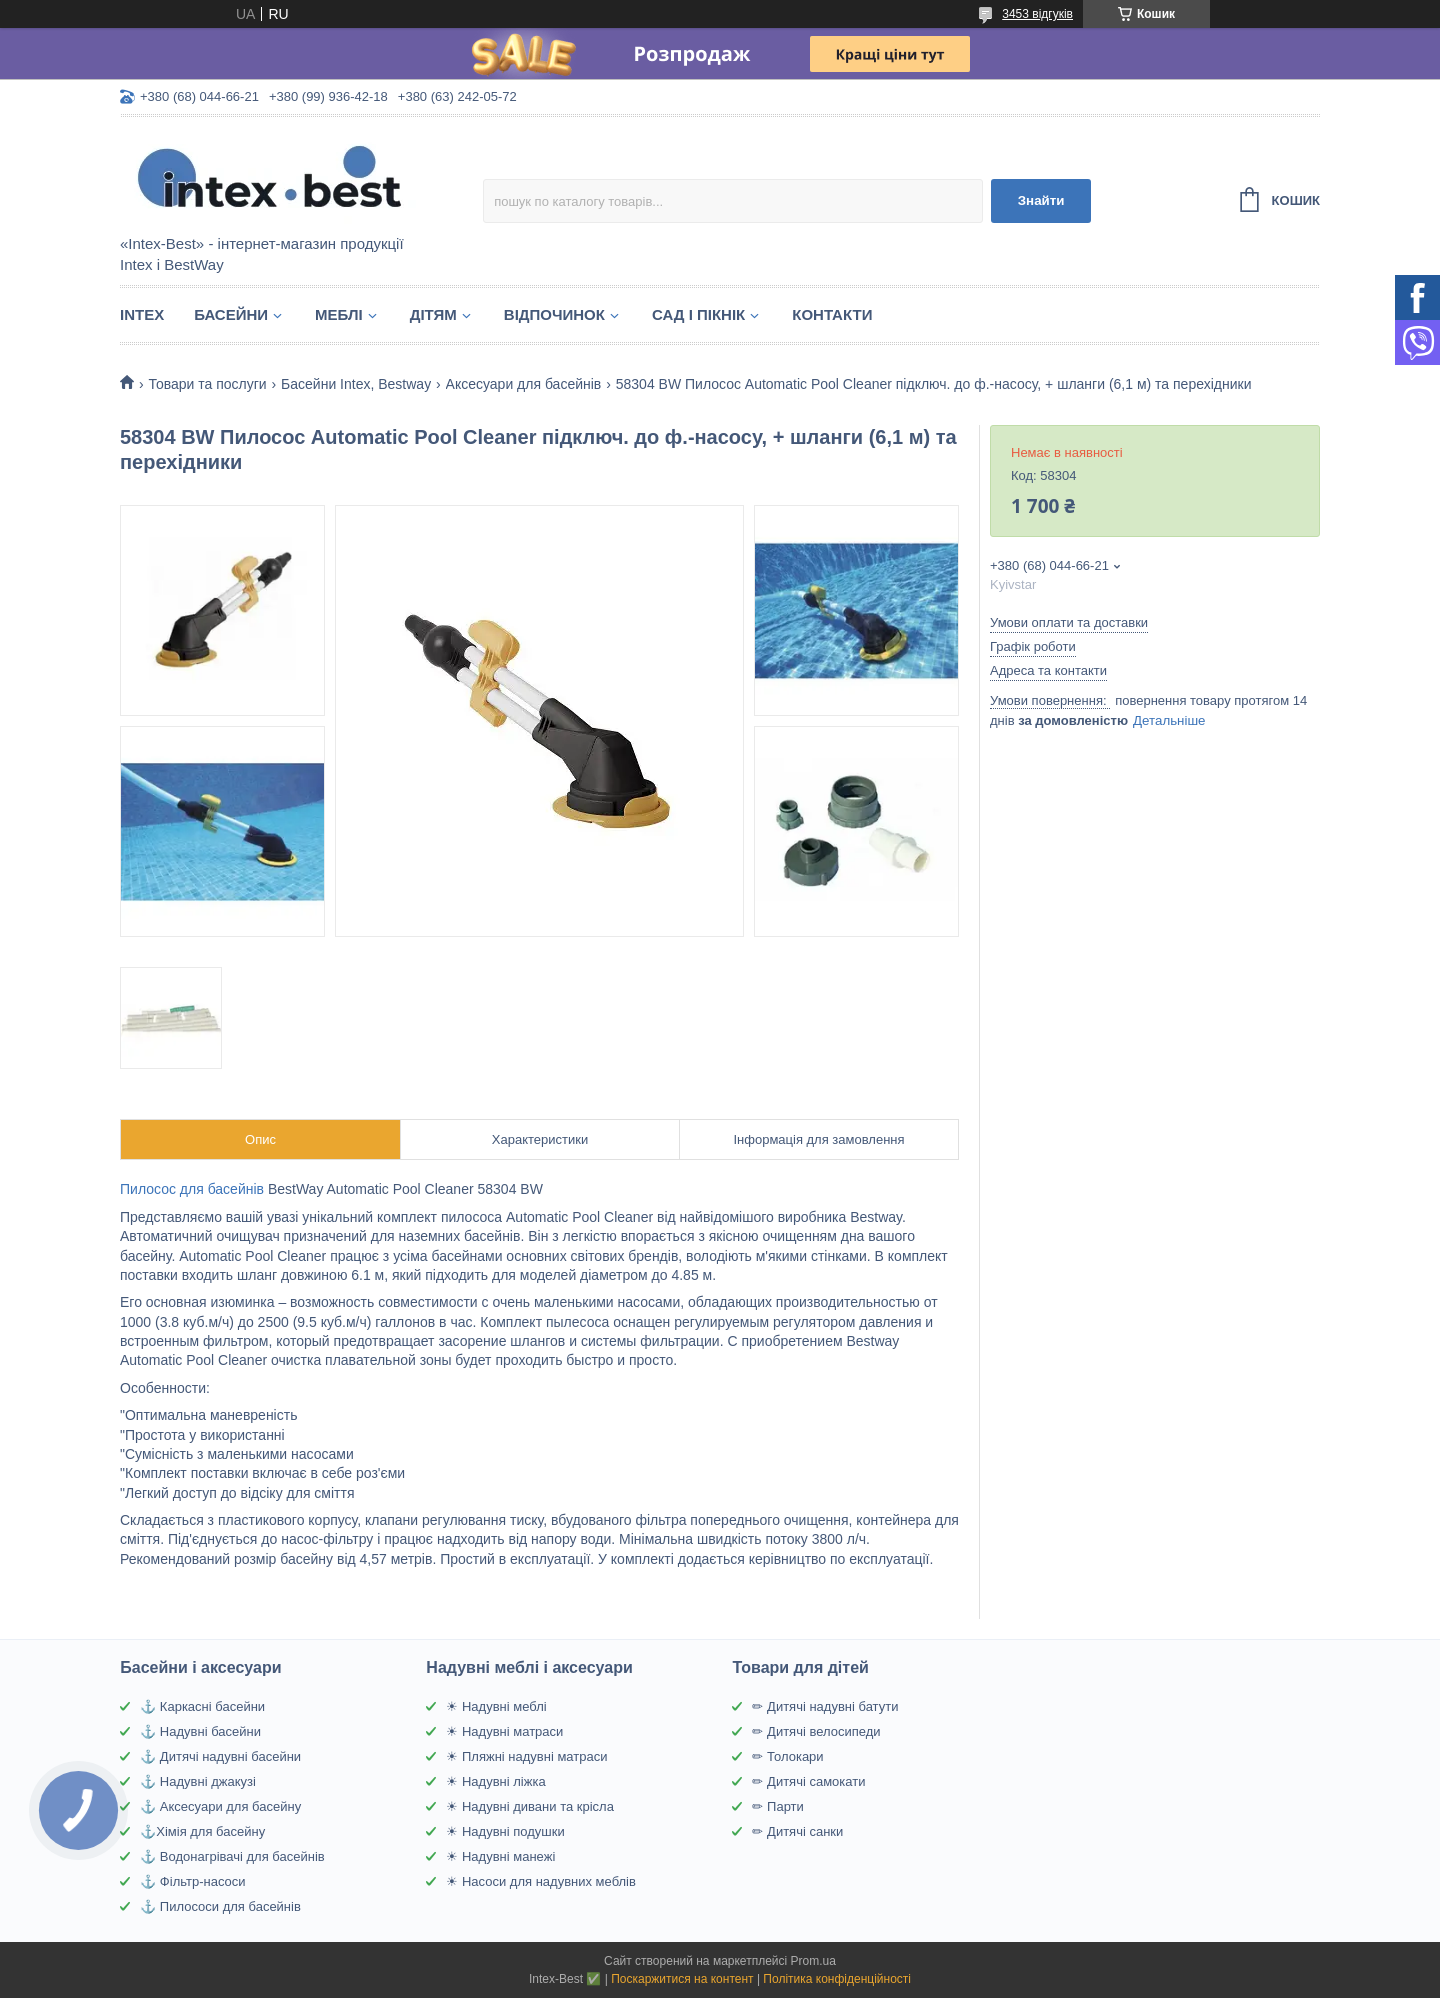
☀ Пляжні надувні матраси (526, 1756)
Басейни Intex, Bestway (356, 384)
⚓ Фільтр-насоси (192, 1881)
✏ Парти (777, 1806)
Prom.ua (813, 1961)
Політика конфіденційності (837, 1979)
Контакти (832, 314)
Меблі (339, 314)
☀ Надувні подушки (505, 1831)
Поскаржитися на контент (682, 1979)
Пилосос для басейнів (192, 1189)
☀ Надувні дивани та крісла (530, 1806)
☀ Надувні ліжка (495, 1781)
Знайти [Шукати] (1041, 200)
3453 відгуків (1037, 14)
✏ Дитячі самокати (808, 1781)
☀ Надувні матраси (504, 1731)
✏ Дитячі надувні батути (825, 1706)
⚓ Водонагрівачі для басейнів (232, 1856)
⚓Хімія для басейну (202, 1831)
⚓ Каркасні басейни (202, 1706)
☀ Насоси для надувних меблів (541, 1881)
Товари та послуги (207, 384)
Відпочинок (554, 314)
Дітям (433, 314)
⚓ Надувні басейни (200, 1731)
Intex (142, 314)
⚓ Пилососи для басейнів (220, 1906)
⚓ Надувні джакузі (198, 1781)
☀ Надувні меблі (496, 1706)
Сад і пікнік (698, 314)
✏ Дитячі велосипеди (816, 1731)
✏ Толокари (787, 1756)
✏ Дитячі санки (797, 1831)
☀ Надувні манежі (500, 1856)
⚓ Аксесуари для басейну (220, 1806)
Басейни (231, 314)
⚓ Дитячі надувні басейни (220, 1756)
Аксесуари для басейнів (524, 384)
